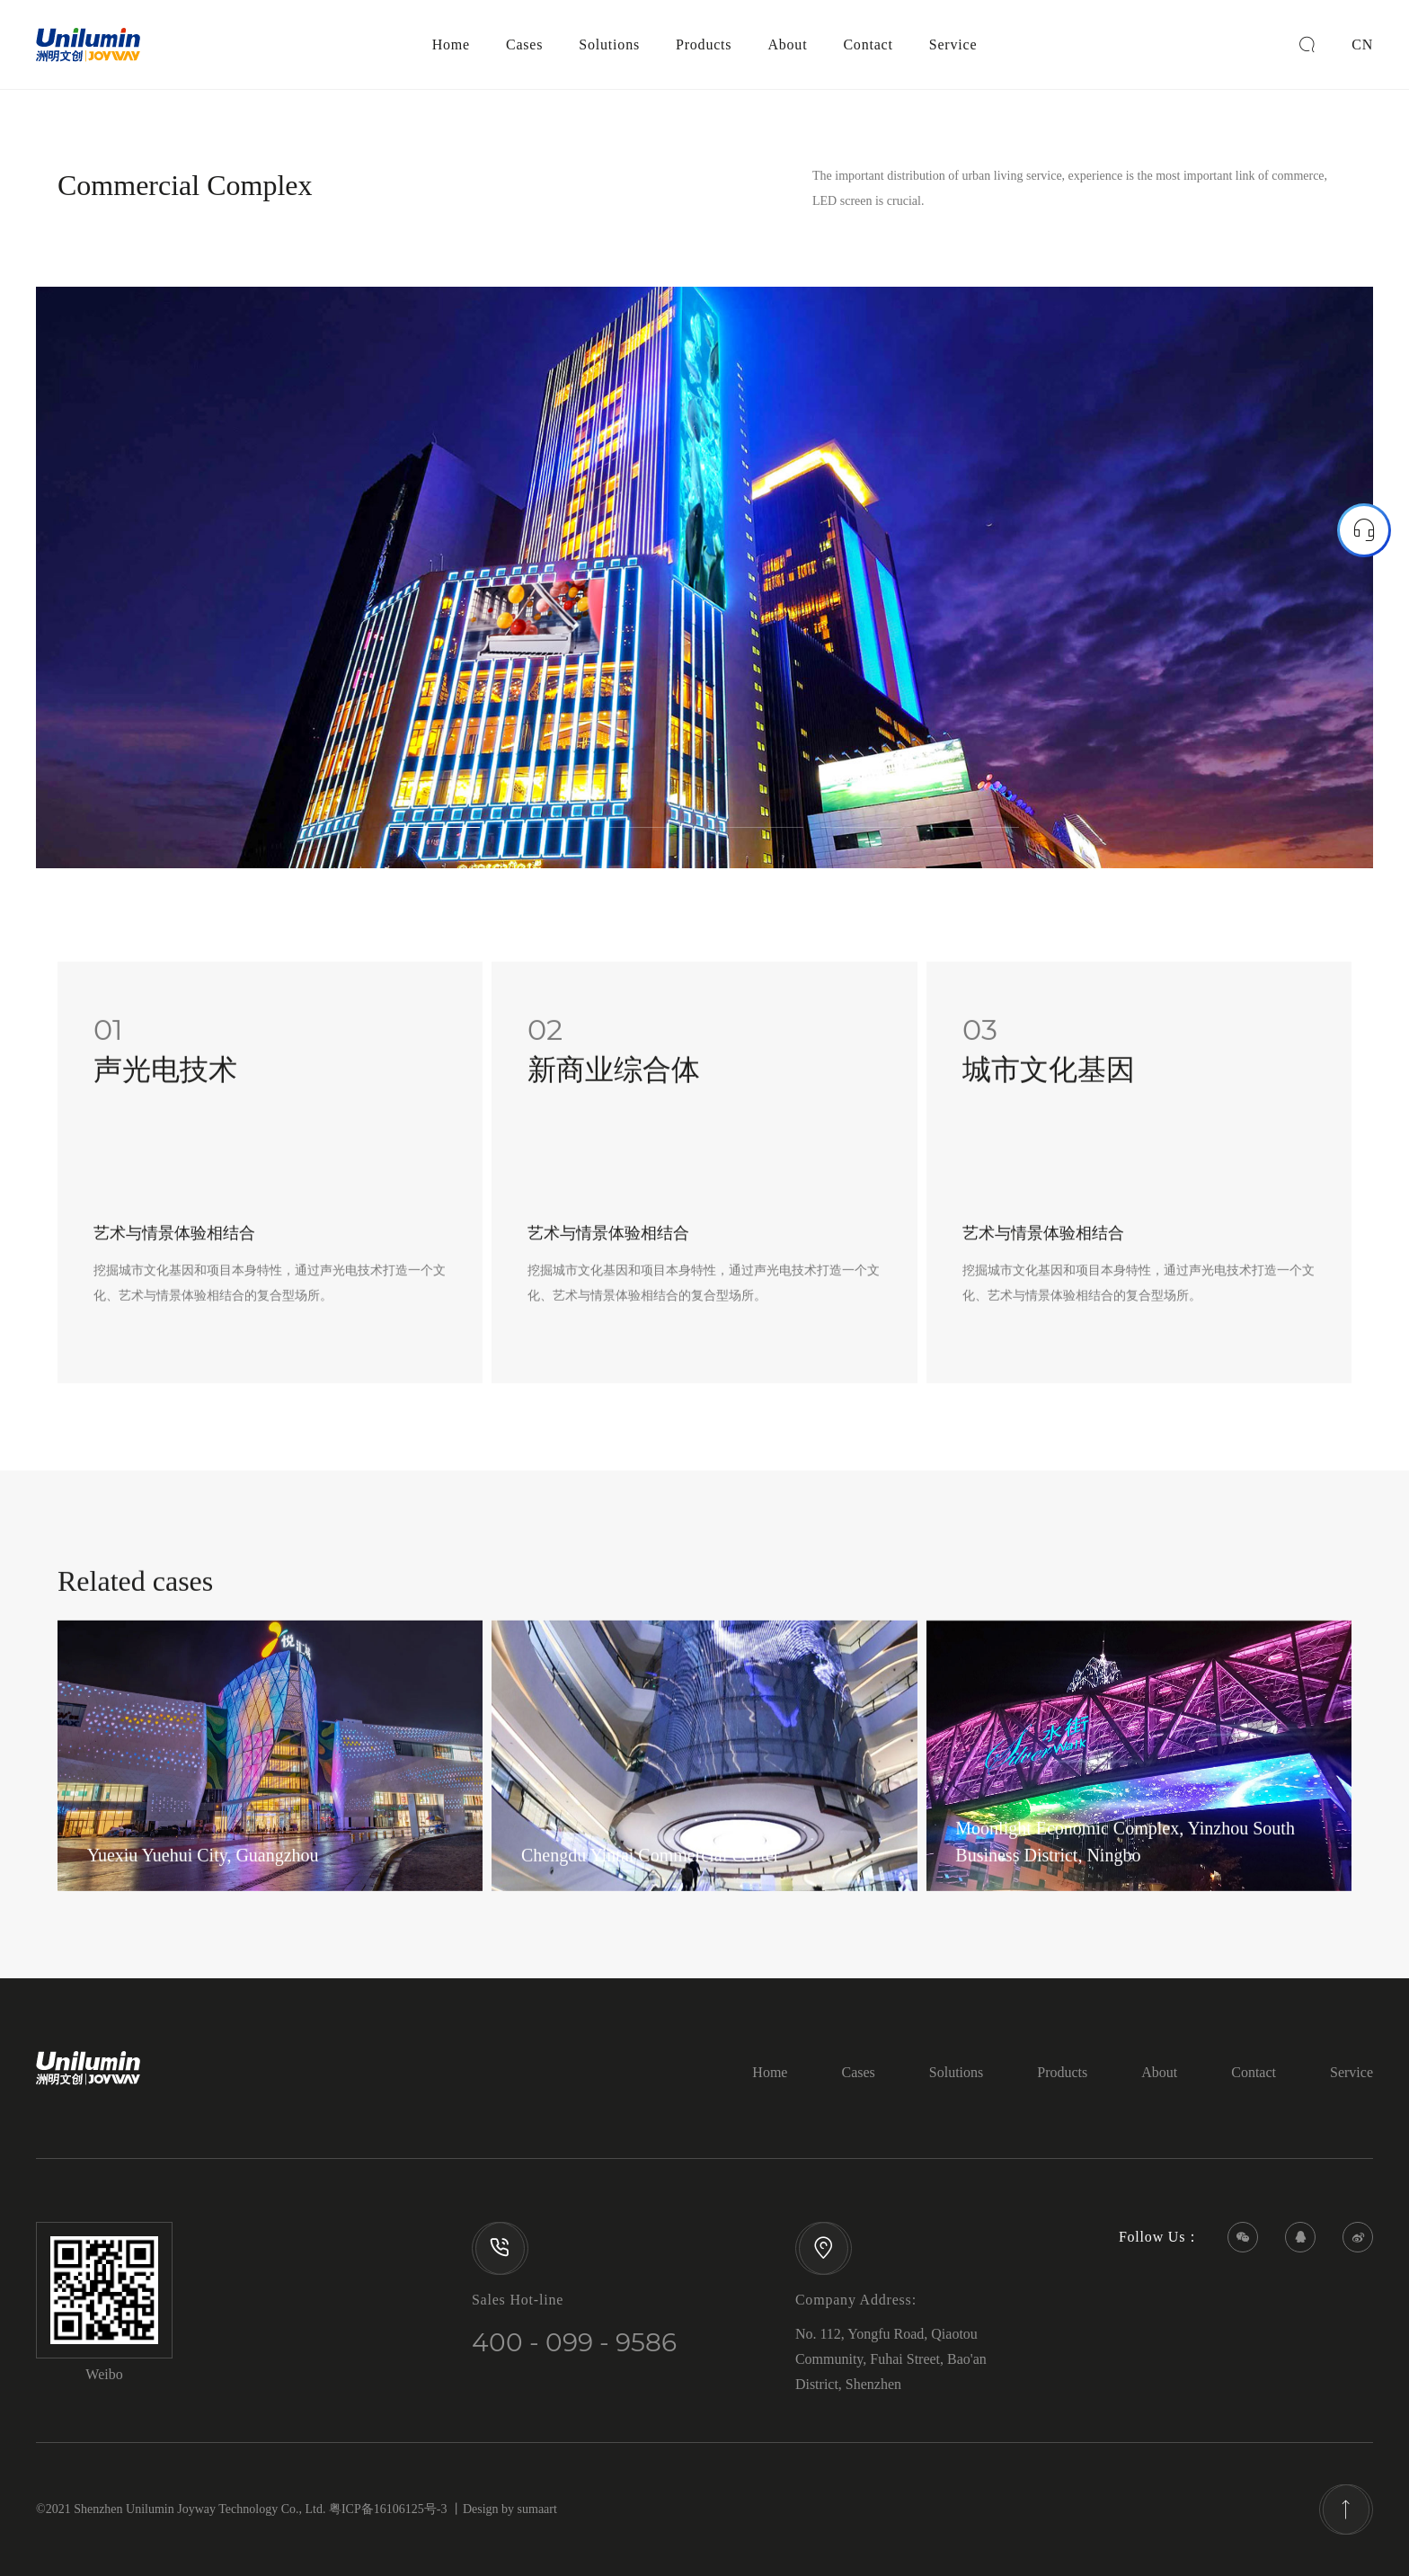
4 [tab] (758, 838)
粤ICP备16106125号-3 (388, 2509)
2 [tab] (543, 838)
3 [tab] (651, 838)
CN (1362, 44)
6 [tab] (974, 838)
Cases (524, 44)
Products (703, 44)
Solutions (609, 44)
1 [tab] (435, 838)
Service (953, 44)
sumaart (537, 2509)
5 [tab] (866, 838)
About (787, 44)
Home (451, 44)
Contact (867, 44)
